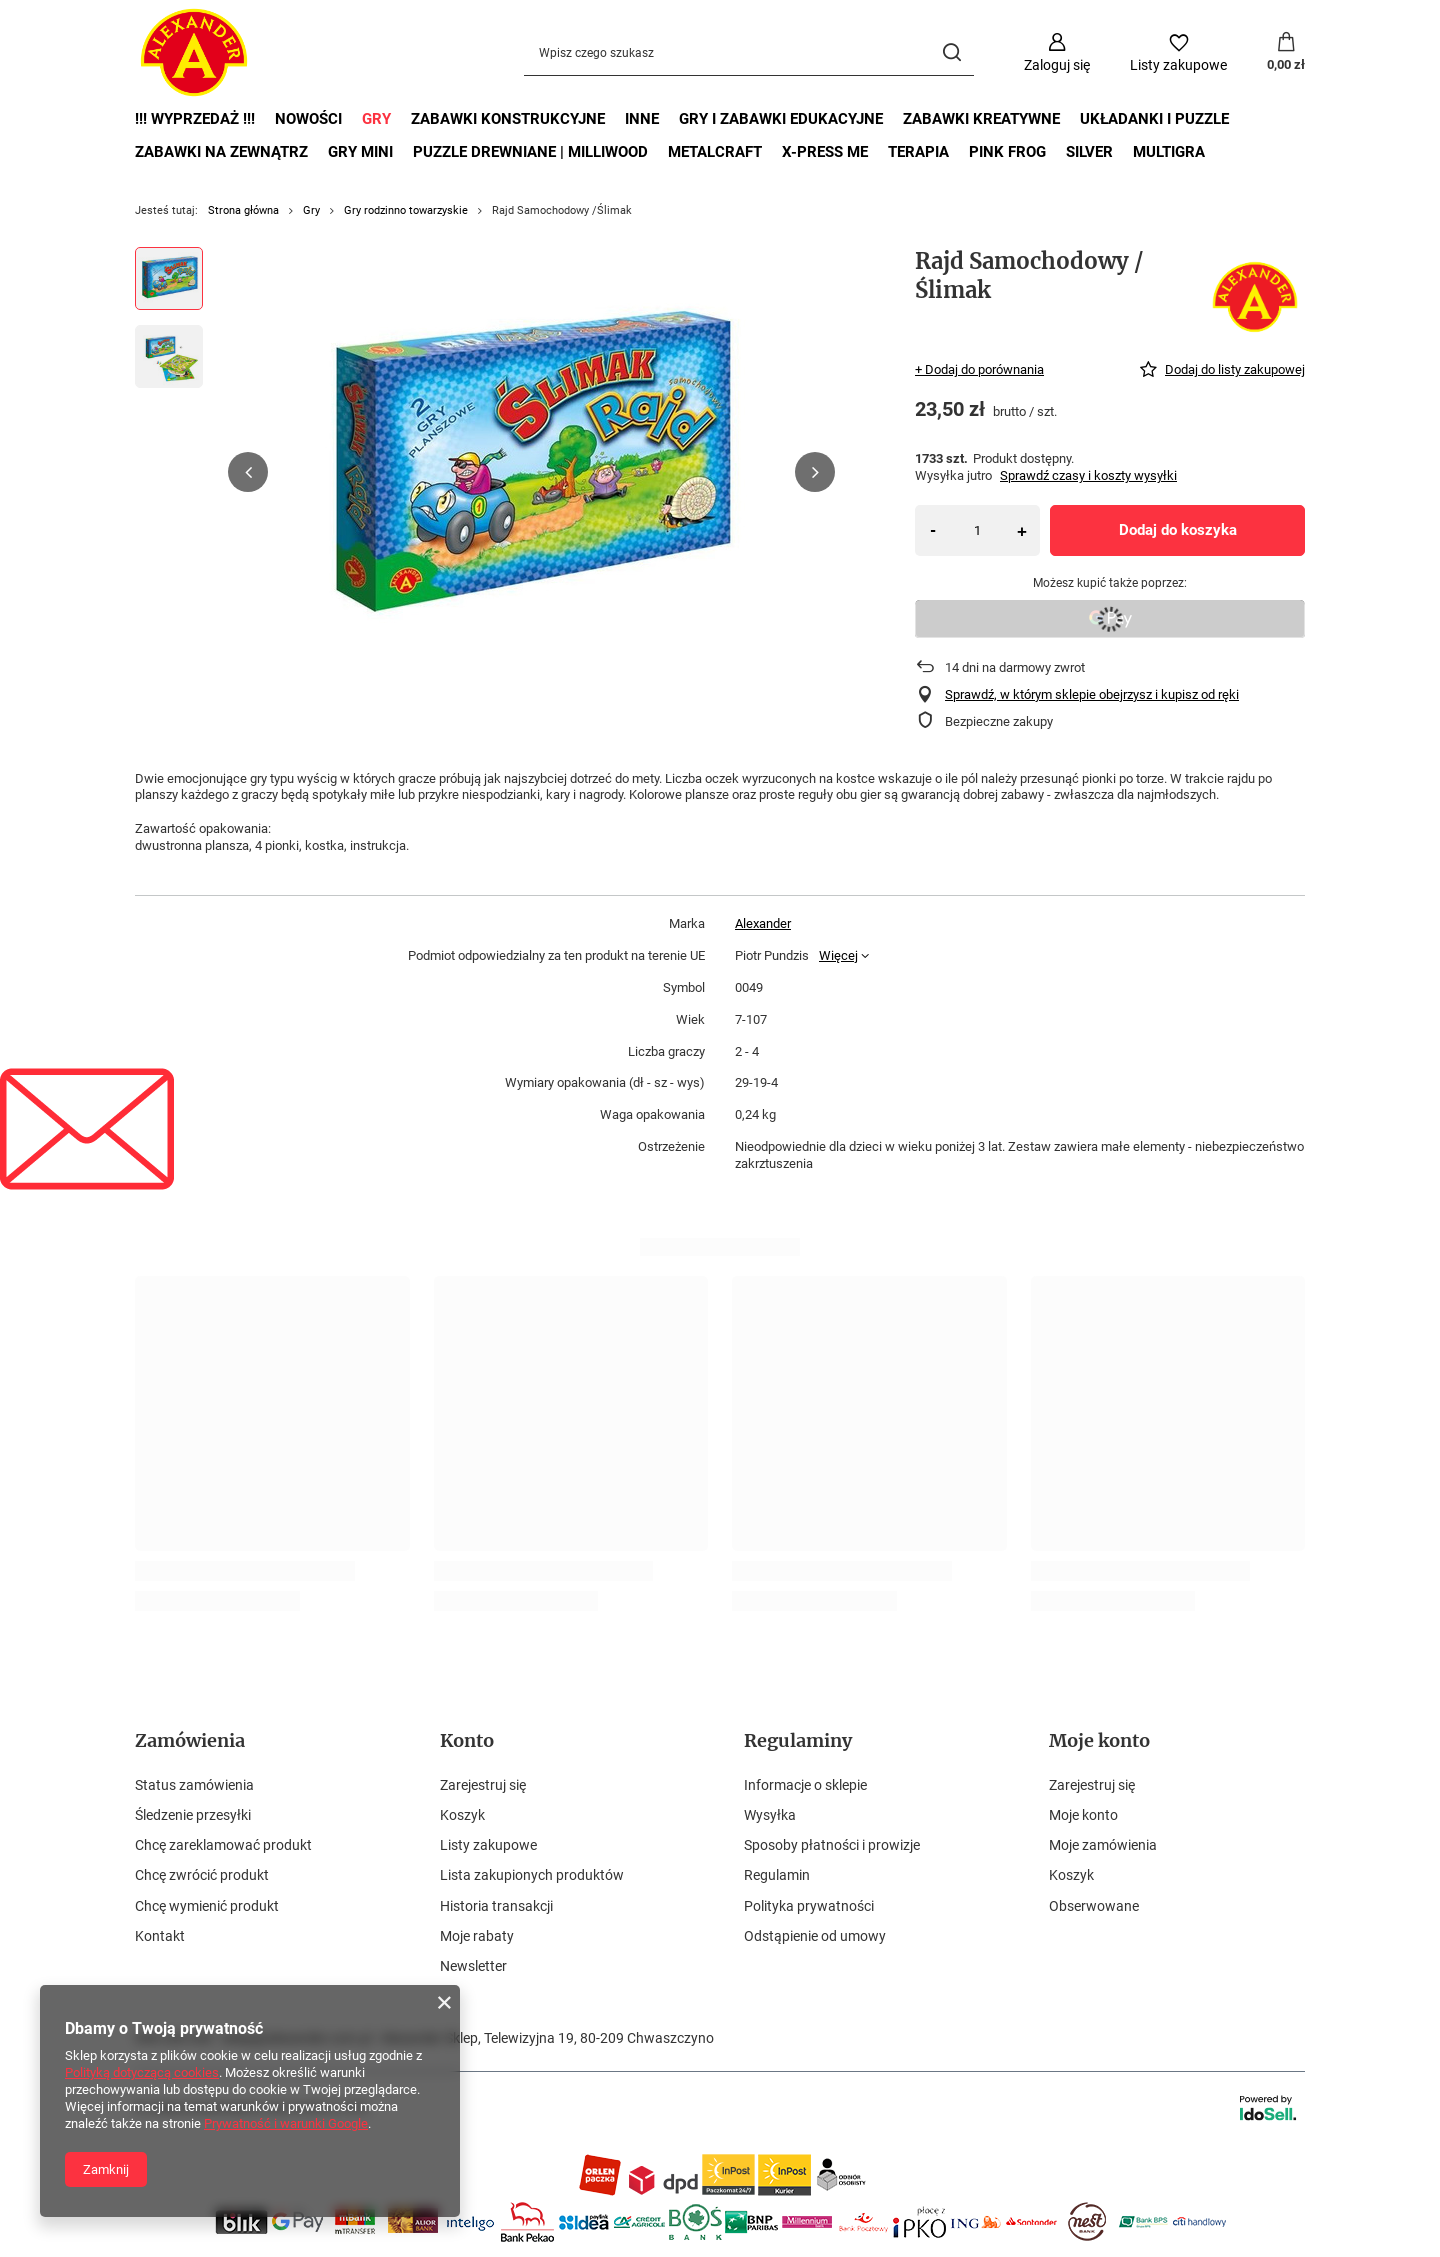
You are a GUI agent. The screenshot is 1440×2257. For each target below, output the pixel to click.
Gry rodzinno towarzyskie (406, 210)
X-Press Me (825, 152)
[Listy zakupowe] (1178, 52)
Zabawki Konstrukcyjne (508, 119)
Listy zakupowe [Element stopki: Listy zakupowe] (488, 1845)
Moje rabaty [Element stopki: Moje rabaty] (477, 1936)
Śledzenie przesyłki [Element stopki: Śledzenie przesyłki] (193, 1815)
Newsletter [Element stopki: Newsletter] (473, 1966)
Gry (376, 119)
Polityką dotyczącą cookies (142, 2072)
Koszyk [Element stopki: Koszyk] (462, 1815)
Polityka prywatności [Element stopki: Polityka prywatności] (809, 1906)
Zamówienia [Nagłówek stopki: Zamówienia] (190, 1740)
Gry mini (360, 152)
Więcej (838, 955)
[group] (531, 472)
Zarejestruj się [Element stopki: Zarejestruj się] (483, 1785)
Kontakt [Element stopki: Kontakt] (160, 1936)
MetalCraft (715, 152)
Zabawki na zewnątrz (221, 152)
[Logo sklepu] (194, 53)
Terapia (918, 152)
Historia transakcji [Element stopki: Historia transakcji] (496, 1906)
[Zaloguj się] (1057, 52)
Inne (642, 119)
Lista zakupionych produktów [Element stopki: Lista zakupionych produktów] (532, 1875)
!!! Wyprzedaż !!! (195, 119)
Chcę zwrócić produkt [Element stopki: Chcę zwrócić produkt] (202, 1875)
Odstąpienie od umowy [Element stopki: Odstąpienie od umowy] (815, 1936)
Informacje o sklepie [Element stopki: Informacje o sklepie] (805, 1785)
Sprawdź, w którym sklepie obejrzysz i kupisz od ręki (1092, 694)
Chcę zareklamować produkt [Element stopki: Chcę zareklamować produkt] (223, 1845)
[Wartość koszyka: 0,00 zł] (1286, 53)
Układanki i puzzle (1154, 119)
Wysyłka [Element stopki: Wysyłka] (770, 1815)
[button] (248, 472)
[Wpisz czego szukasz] (749, 52)
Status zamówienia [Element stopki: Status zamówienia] (194, 1785)
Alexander (763, 923)
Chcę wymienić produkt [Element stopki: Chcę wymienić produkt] (207, 1906)
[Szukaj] (951, 52)
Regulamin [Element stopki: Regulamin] (777, 1875)
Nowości (308, 119)
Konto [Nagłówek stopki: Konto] (467, 1740)
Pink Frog (1007, 152)
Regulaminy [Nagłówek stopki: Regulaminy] (798, 1740)
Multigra (1169, 152)
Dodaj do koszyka (1178, 530)
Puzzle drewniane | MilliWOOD (530, 152)
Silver (1089, 152)
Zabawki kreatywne (981, 119)
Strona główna (243, 210)
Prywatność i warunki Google (286, 2123)
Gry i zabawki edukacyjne (781, 119)
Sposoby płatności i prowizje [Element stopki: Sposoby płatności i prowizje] (832, 1845)
